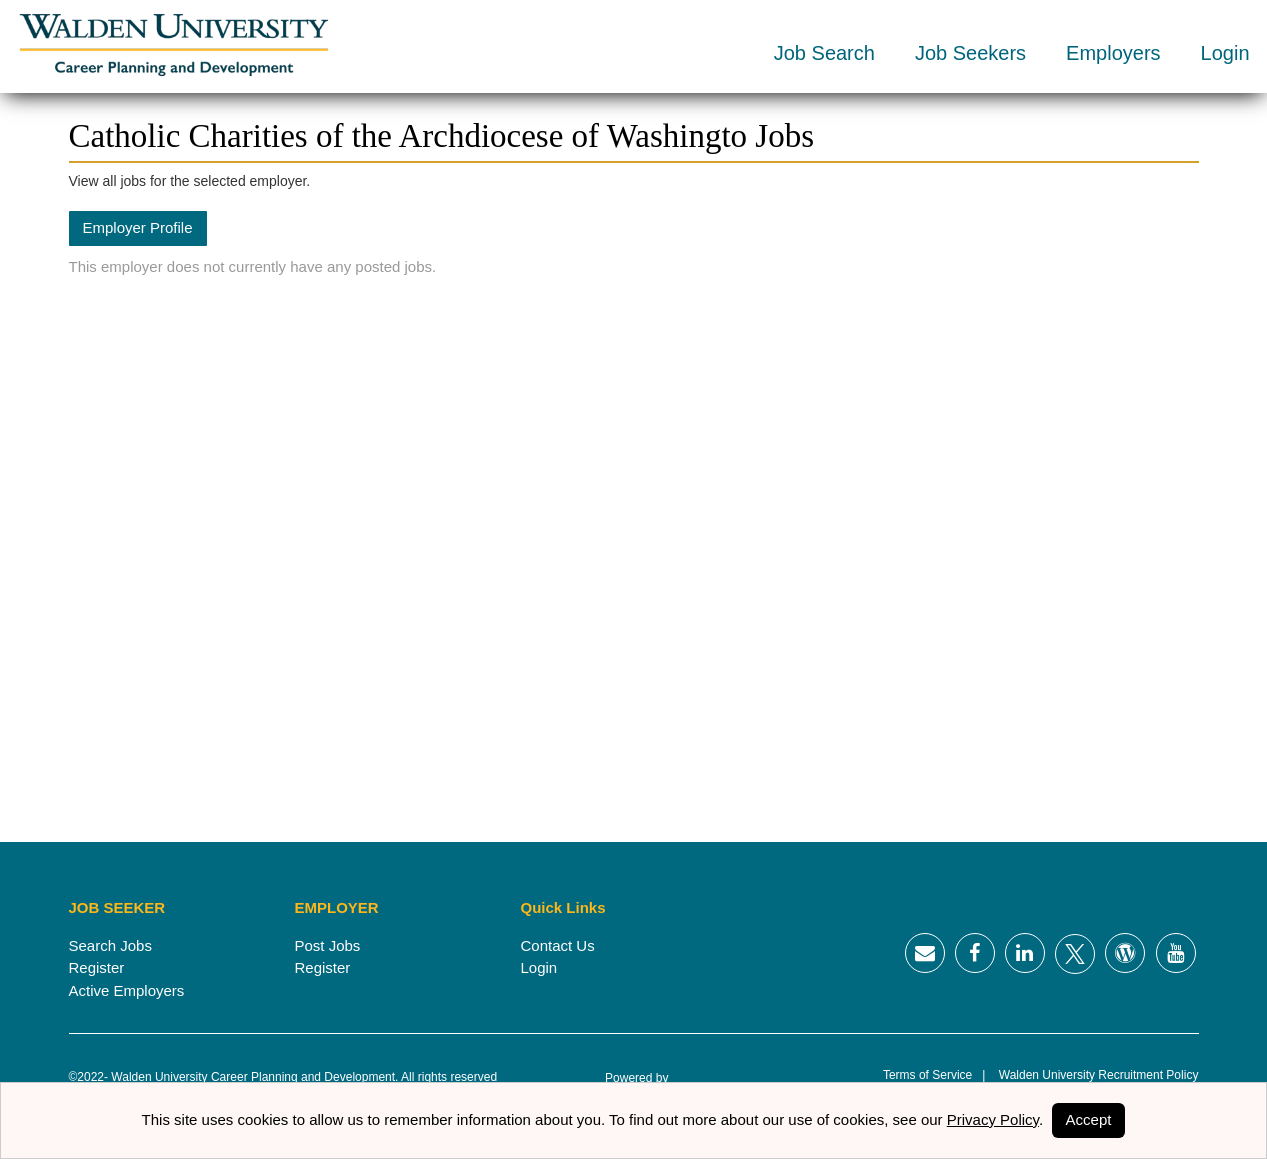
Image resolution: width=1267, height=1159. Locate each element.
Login (1225, 53)
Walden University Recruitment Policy (1091, 1075)
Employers (1113, 53)
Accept (1089, 1119)
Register (97, 967)
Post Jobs (328, 945)
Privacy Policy (993, 1119)
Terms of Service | (934, 1075)
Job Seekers (970, 53)
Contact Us (558, 945)
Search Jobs (110, 945)
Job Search (824, 53)
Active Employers (127, 990)
